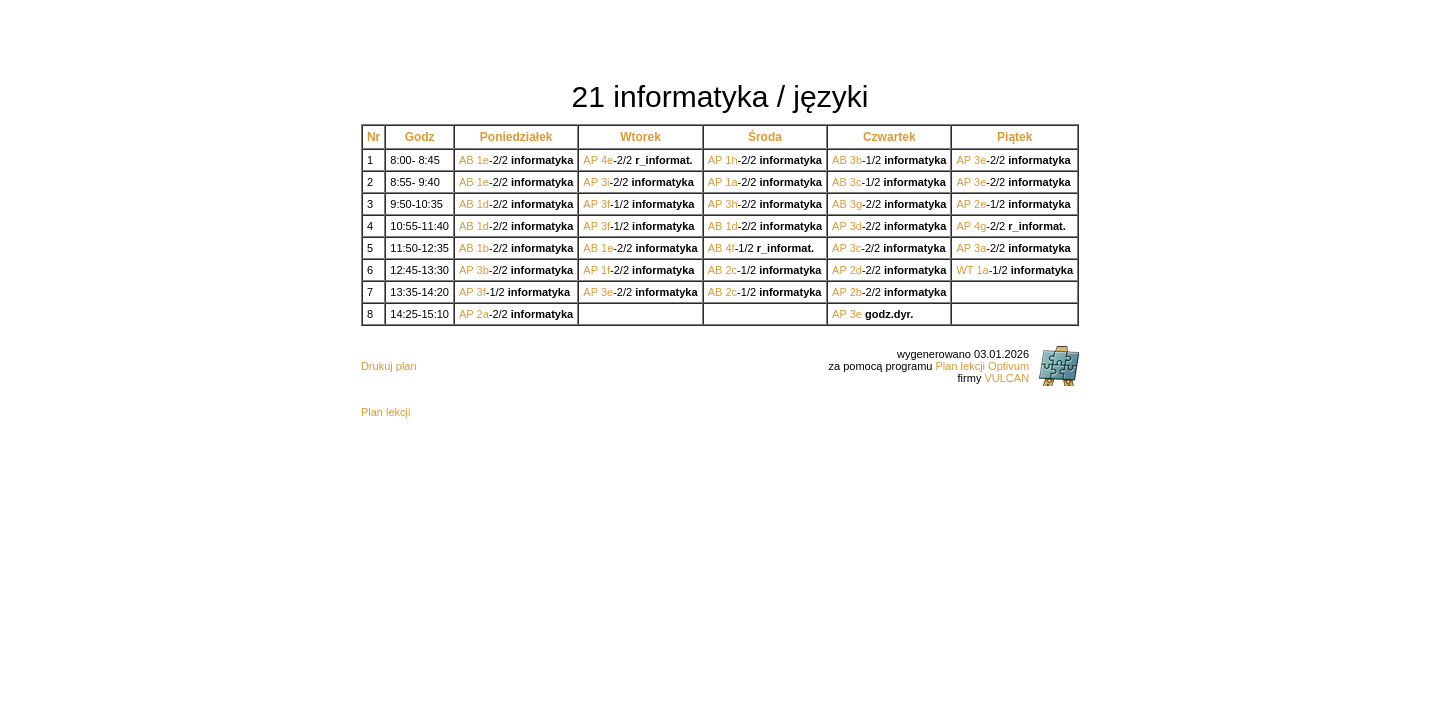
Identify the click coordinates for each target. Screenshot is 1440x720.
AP (590, 160)
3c (856, 182)
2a (483, 314)
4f (729, 248)
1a (731, 182)
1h (731, 160)
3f (605, 204)
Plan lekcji (386, 412)
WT (964, 270)
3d (856, 226)
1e (483, 160)
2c (731, 270)
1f (605, 270)
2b (856, 292)
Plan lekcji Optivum (983, 366)
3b (856, 160)
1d (483, 204)
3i (605, 182)
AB (466, 160)
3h (731, 204)
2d (856, 270)
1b (483, 248)
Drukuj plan (389, 366)
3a (980, 248)
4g (980, 226)
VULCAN (1006, 378)
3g (856, 204)
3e (980, 160)
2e (980, 204)
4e (607, 160)
